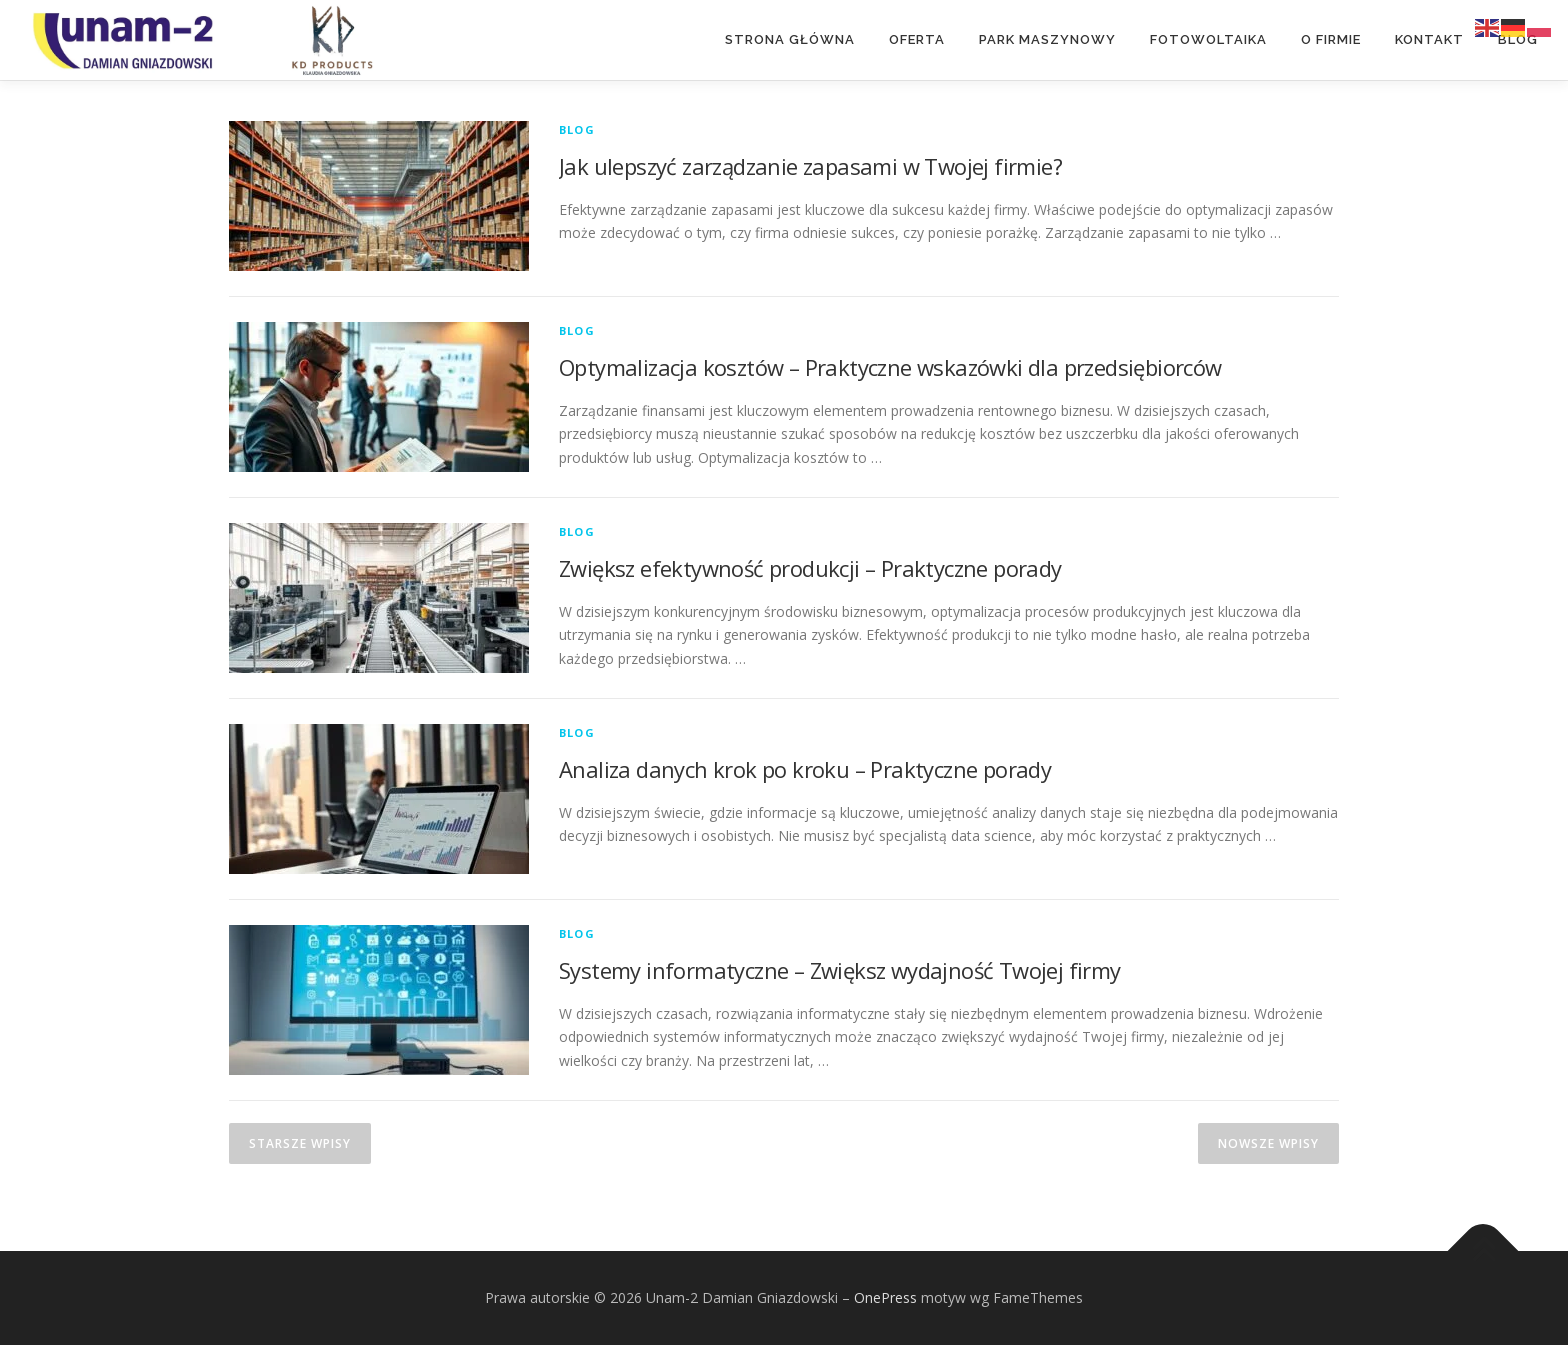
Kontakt (1429, 39)
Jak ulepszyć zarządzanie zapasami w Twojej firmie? (810, 166)
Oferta (917, 39)
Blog (1518, 39)
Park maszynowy (1047, 39)
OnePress (885, 1297)
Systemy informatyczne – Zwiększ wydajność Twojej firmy (840, 970)
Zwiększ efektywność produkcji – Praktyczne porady (810, 568)
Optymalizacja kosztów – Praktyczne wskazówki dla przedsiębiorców (890, 367)
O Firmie (1331, 39)
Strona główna (790, 39)
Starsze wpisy (300, 1143)
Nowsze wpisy (1268, 1143)
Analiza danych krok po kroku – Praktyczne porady (805, 769)
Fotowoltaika (1208, 39)
